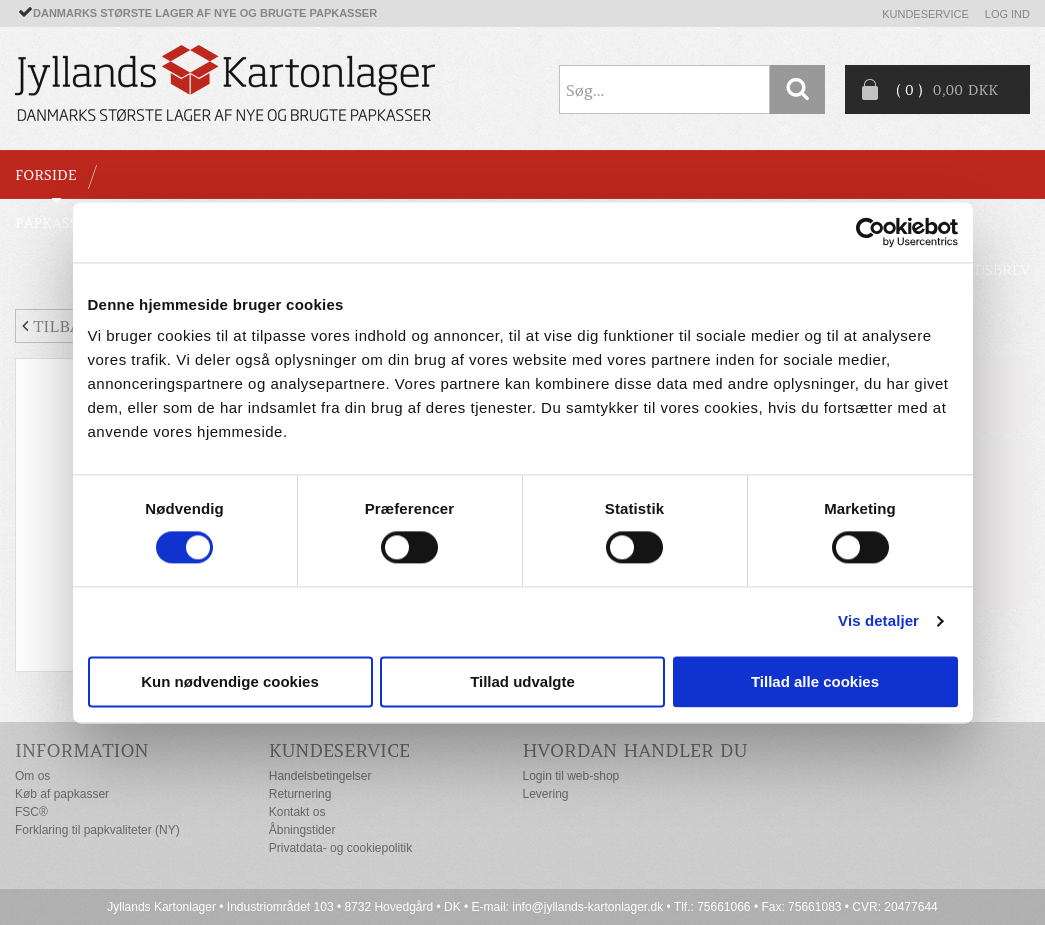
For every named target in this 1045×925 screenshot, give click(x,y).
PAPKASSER (55, 223)
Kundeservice (925, 14)
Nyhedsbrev (982, 270)
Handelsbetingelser (320, 776)
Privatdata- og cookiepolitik (340, 848)
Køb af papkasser (62, 794)
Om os (32, 776)
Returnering (300, 794)
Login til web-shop (571, 776)
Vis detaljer (878, 621)
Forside (45, 175)
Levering (546, 794)
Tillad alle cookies (815, 681)
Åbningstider (302, 830)
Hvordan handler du (635, 750)
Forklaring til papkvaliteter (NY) (97, 830)
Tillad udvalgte (522, 681)
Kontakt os (297, 812)
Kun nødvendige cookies (230, 681)
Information (82, 750)
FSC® (31, 812)
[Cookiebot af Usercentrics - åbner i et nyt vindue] (870, 232)
